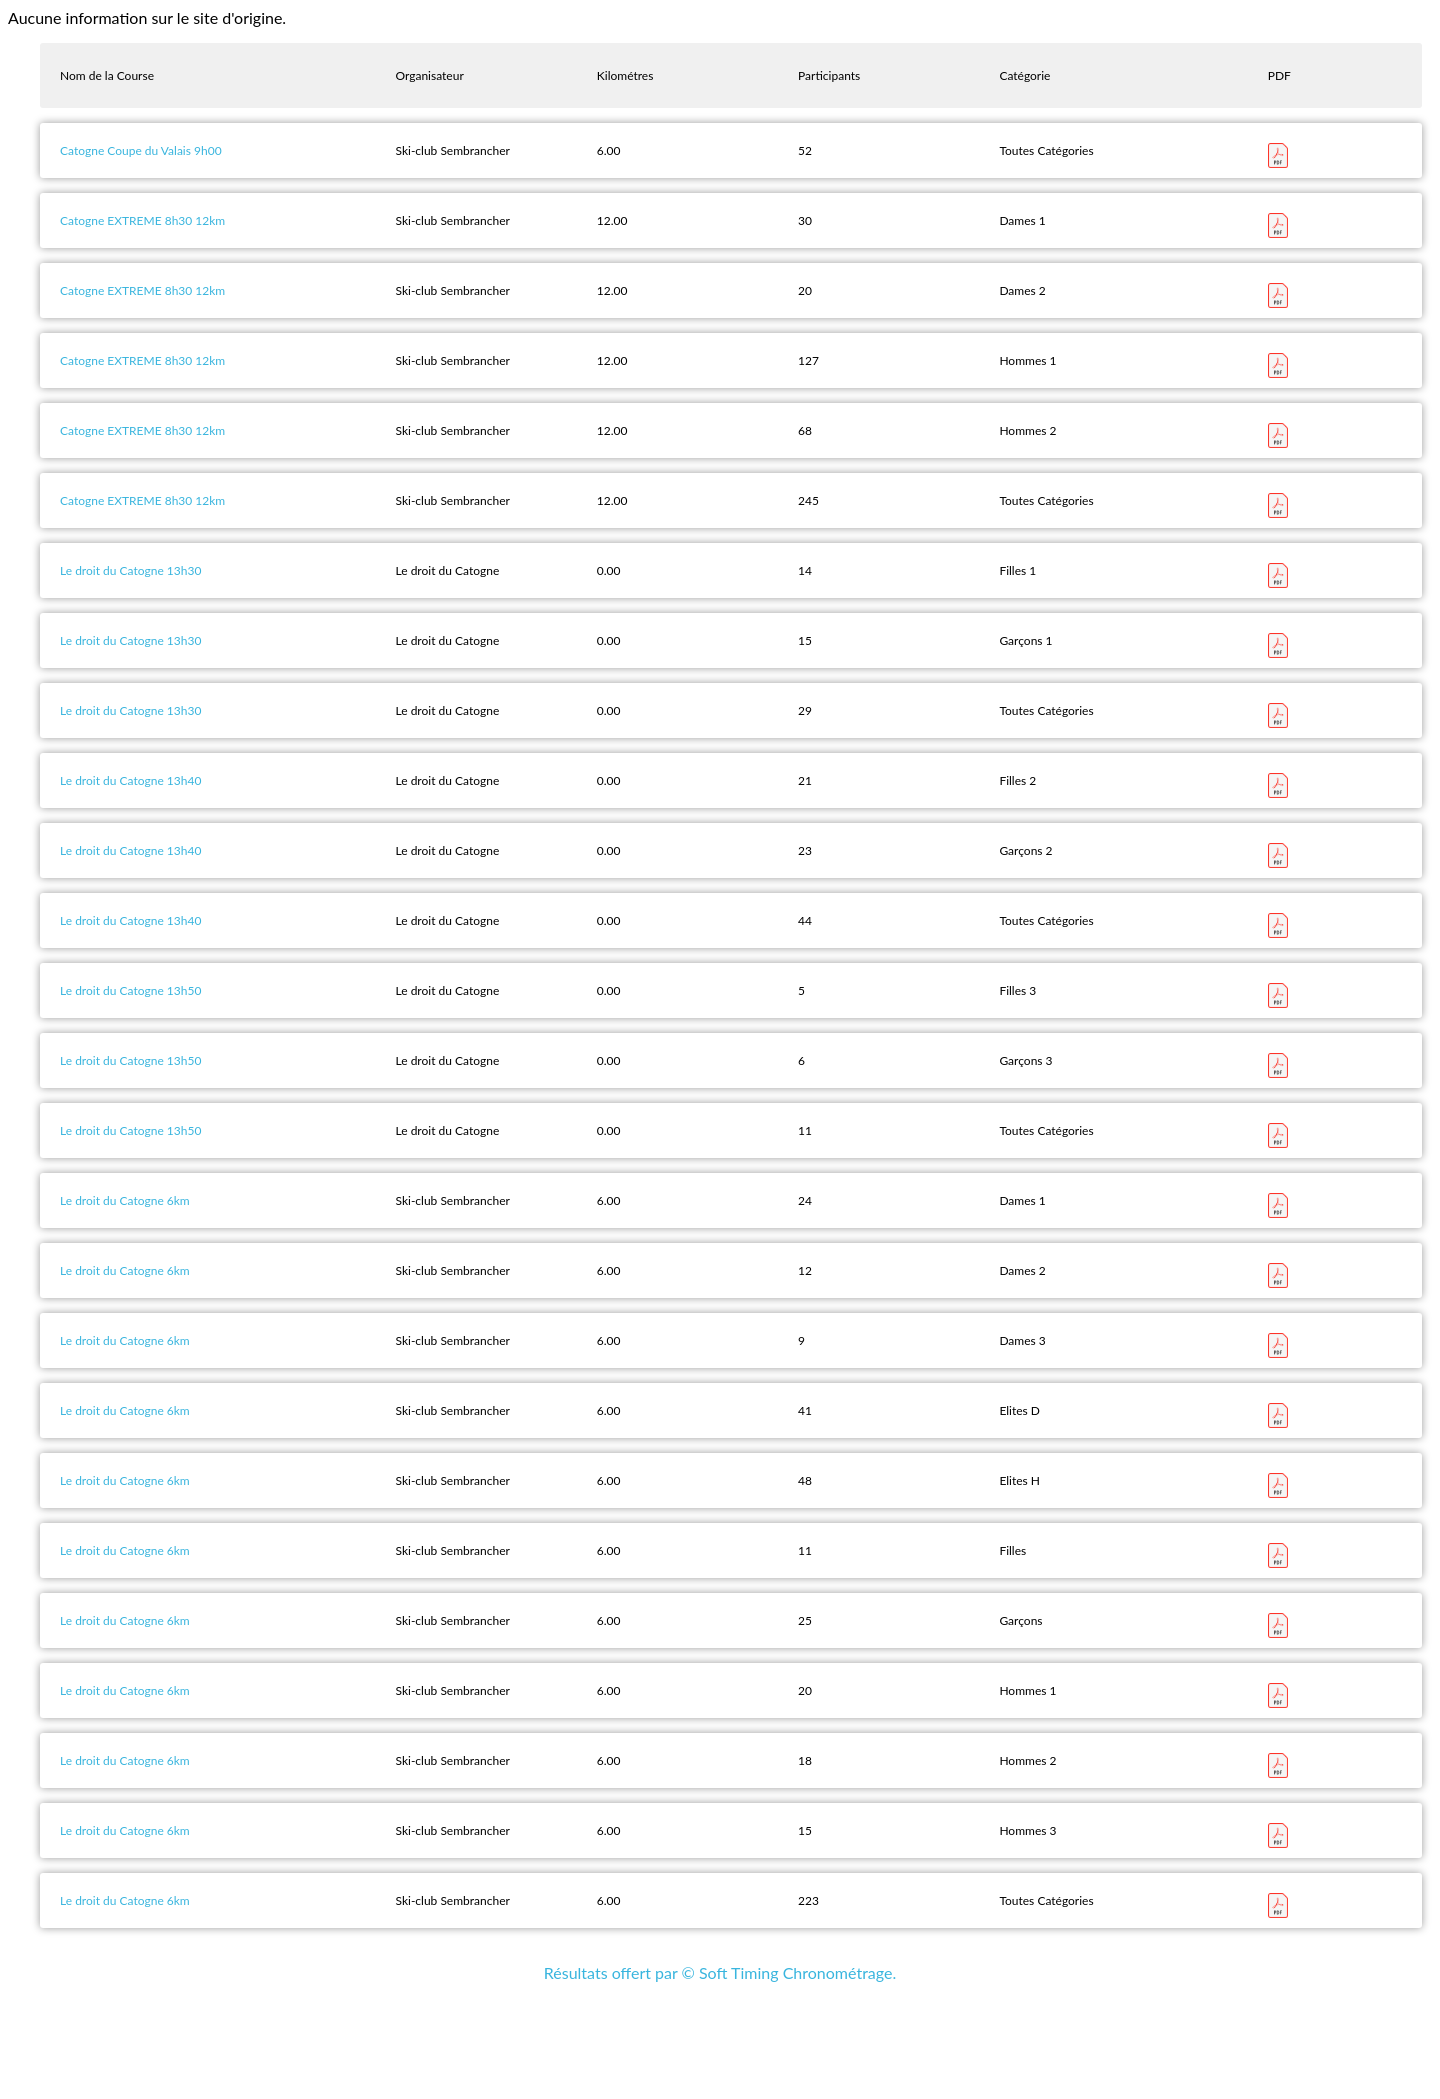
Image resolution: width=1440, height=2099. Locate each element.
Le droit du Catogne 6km (125, 1200)
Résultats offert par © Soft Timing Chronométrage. (720, 1972)
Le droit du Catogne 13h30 (130, 570)
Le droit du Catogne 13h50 (130, 990)
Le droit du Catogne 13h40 (130, 780)
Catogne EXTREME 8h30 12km (142, 220)
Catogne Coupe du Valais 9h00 (141, 150)
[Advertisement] (720, 2046)
